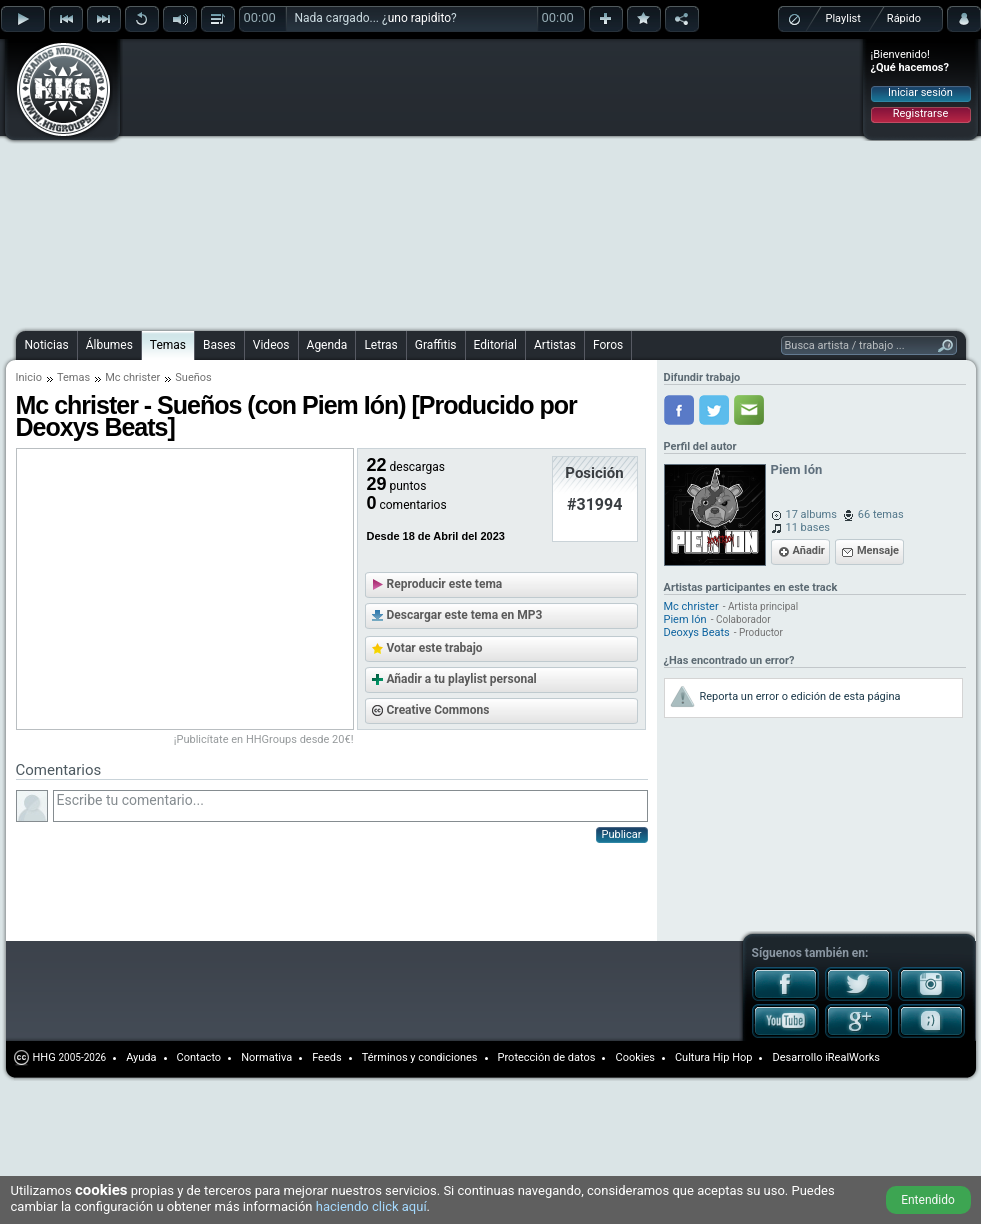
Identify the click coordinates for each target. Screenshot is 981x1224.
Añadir (809, 550)
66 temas (881, 514)
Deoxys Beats (697, 632)
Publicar (622, 834)
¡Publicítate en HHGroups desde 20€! (264, 739)
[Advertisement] (417, 182)
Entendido (928, 1200)
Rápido (904, 18)
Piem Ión (797, 469)
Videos (271, 345)
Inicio (29, 377)
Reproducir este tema (445, 584)
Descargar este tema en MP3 (465, 615)
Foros (608, 345)
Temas (168, 345)
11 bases (808, 527)
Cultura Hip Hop (714, 1057)
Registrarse (920, 113)
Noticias (47, 345)
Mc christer (132, 377)
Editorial (495, 345)
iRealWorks (852, 1057)
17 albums (811, 514)
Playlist (843, 18)
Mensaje (878, 550)
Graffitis (436, 345)
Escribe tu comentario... (350, 806)
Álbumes (109, 345)
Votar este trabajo (435, 648)
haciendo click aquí (371, 1206)
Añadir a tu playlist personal (462, 679)
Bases (219, 345)
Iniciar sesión (920, 92)
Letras (380, 345)
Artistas (555, 345)
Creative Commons (438, 710)
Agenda (327, 345)
